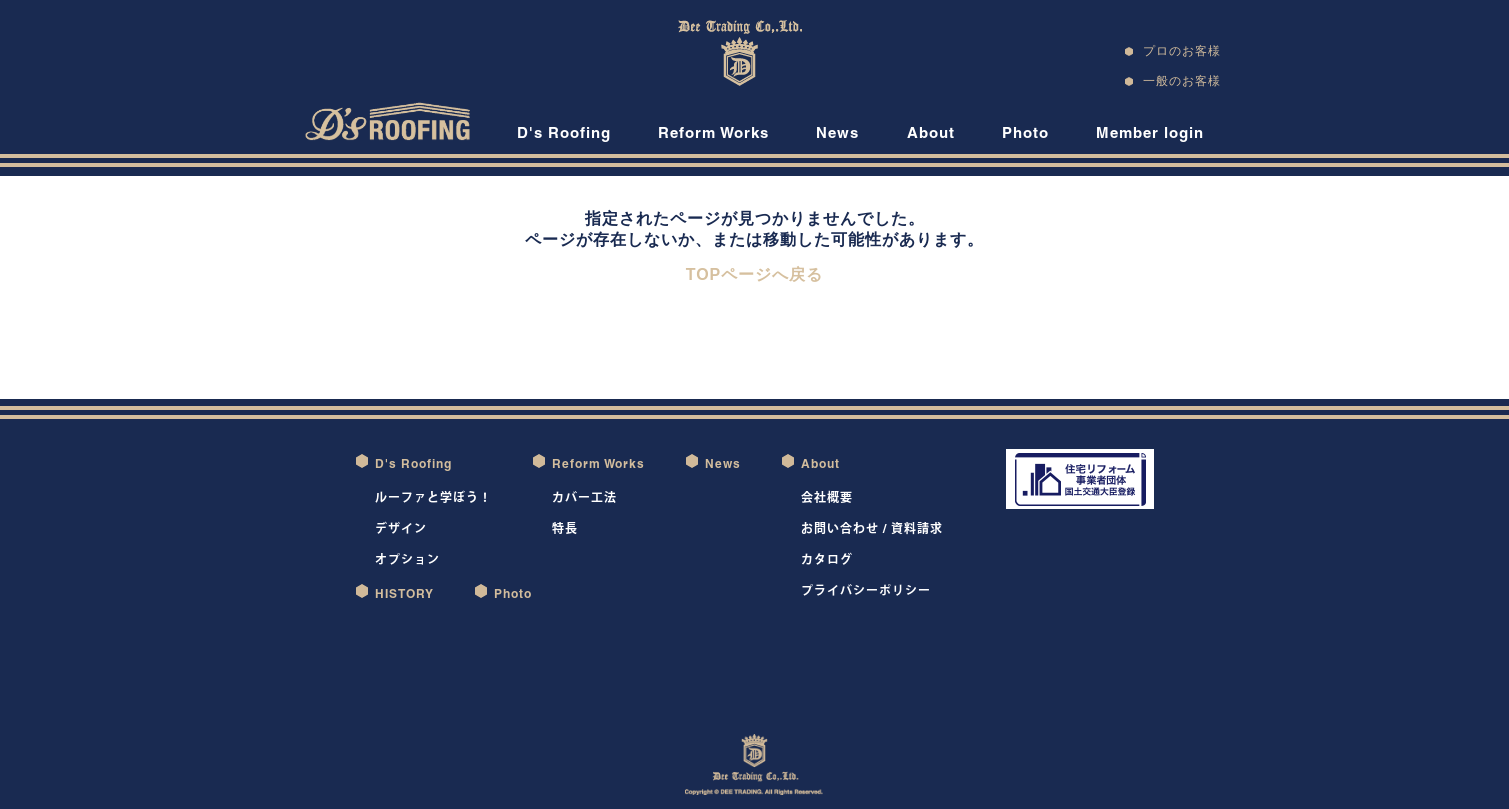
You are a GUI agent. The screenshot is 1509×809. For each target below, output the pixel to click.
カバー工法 (584, 497)
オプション (407, 559)
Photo (1025, 132)
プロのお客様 (1182, 50)
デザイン (401, 528)
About (931, 132)
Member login (1150, 132)
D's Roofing (564, 132)
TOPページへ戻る (755, 274)
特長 (565, 528)
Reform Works (713, 132)
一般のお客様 (1182, 80)
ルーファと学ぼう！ (433, 497)
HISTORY (404, 593)
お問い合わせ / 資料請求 (872, 528)
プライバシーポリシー (866, 590)
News (837, 132)
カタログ (827, 559)
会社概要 (827, 497)
